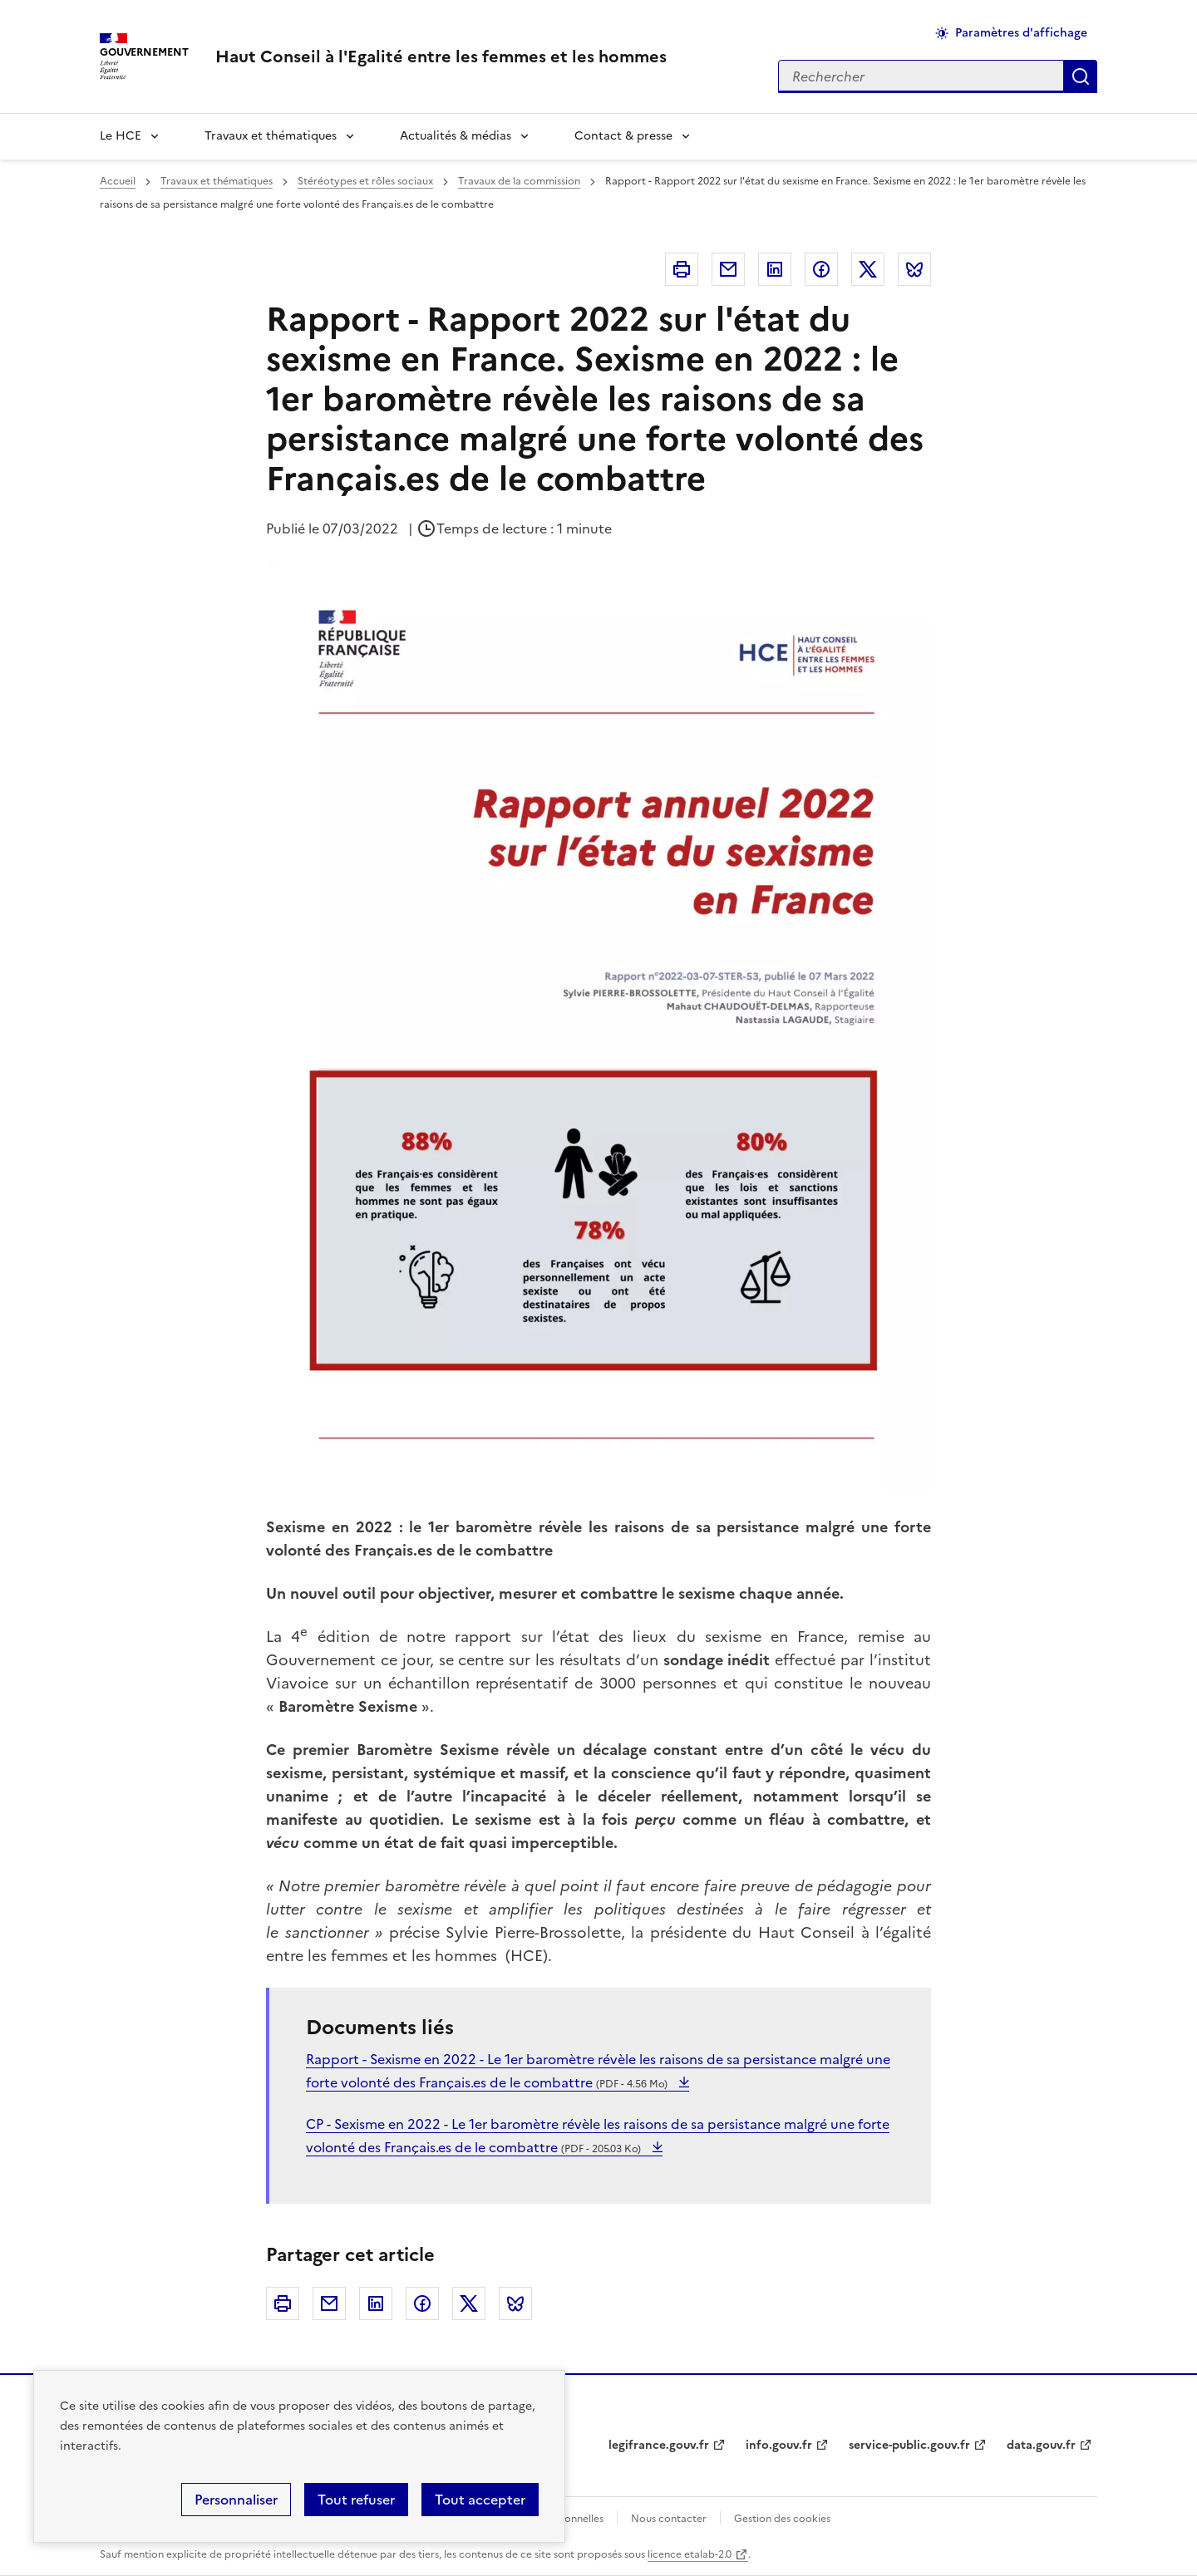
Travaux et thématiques (270, 136)
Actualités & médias (455, 136)
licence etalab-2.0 (690, 2554)
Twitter (867, 269)
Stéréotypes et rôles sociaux (365, 181)
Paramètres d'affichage (1021, 33)
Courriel (728, 269)
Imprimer (681, 269)
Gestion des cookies (782, 2518)
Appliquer (1080, 76)
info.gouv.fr (779, 2445)
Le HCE (120, 136)
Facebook (821, 269)
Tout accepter (480, 2500)
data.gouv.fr (1041, 2445)
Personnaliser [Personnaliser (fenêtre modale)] (236, 2500)
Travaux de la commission (519, 181)
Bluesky (914, 269)
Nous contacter (669, 2518)
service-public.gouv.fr (909, 2445)
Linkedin (774, 269)
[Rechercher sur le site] (921, 76)
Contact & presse (623, 136)
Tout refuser (356, 2500)
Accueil (117, 181)
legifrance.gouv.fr (658, 2445)
